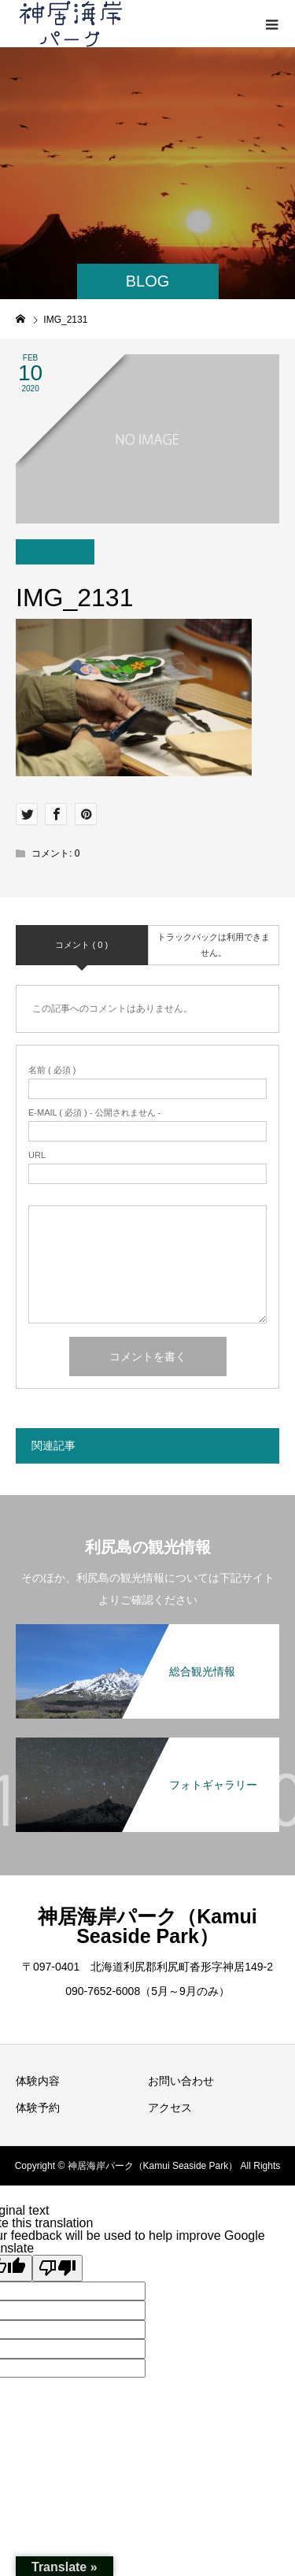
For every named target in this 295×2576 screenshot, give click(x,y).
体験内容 (38, 2080)
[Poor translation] (57, 2268)
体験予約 (38, 2107)
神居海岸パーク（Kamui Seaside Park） (147, 1926)
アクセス (170, 2107)
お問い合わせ (181, 2080)
